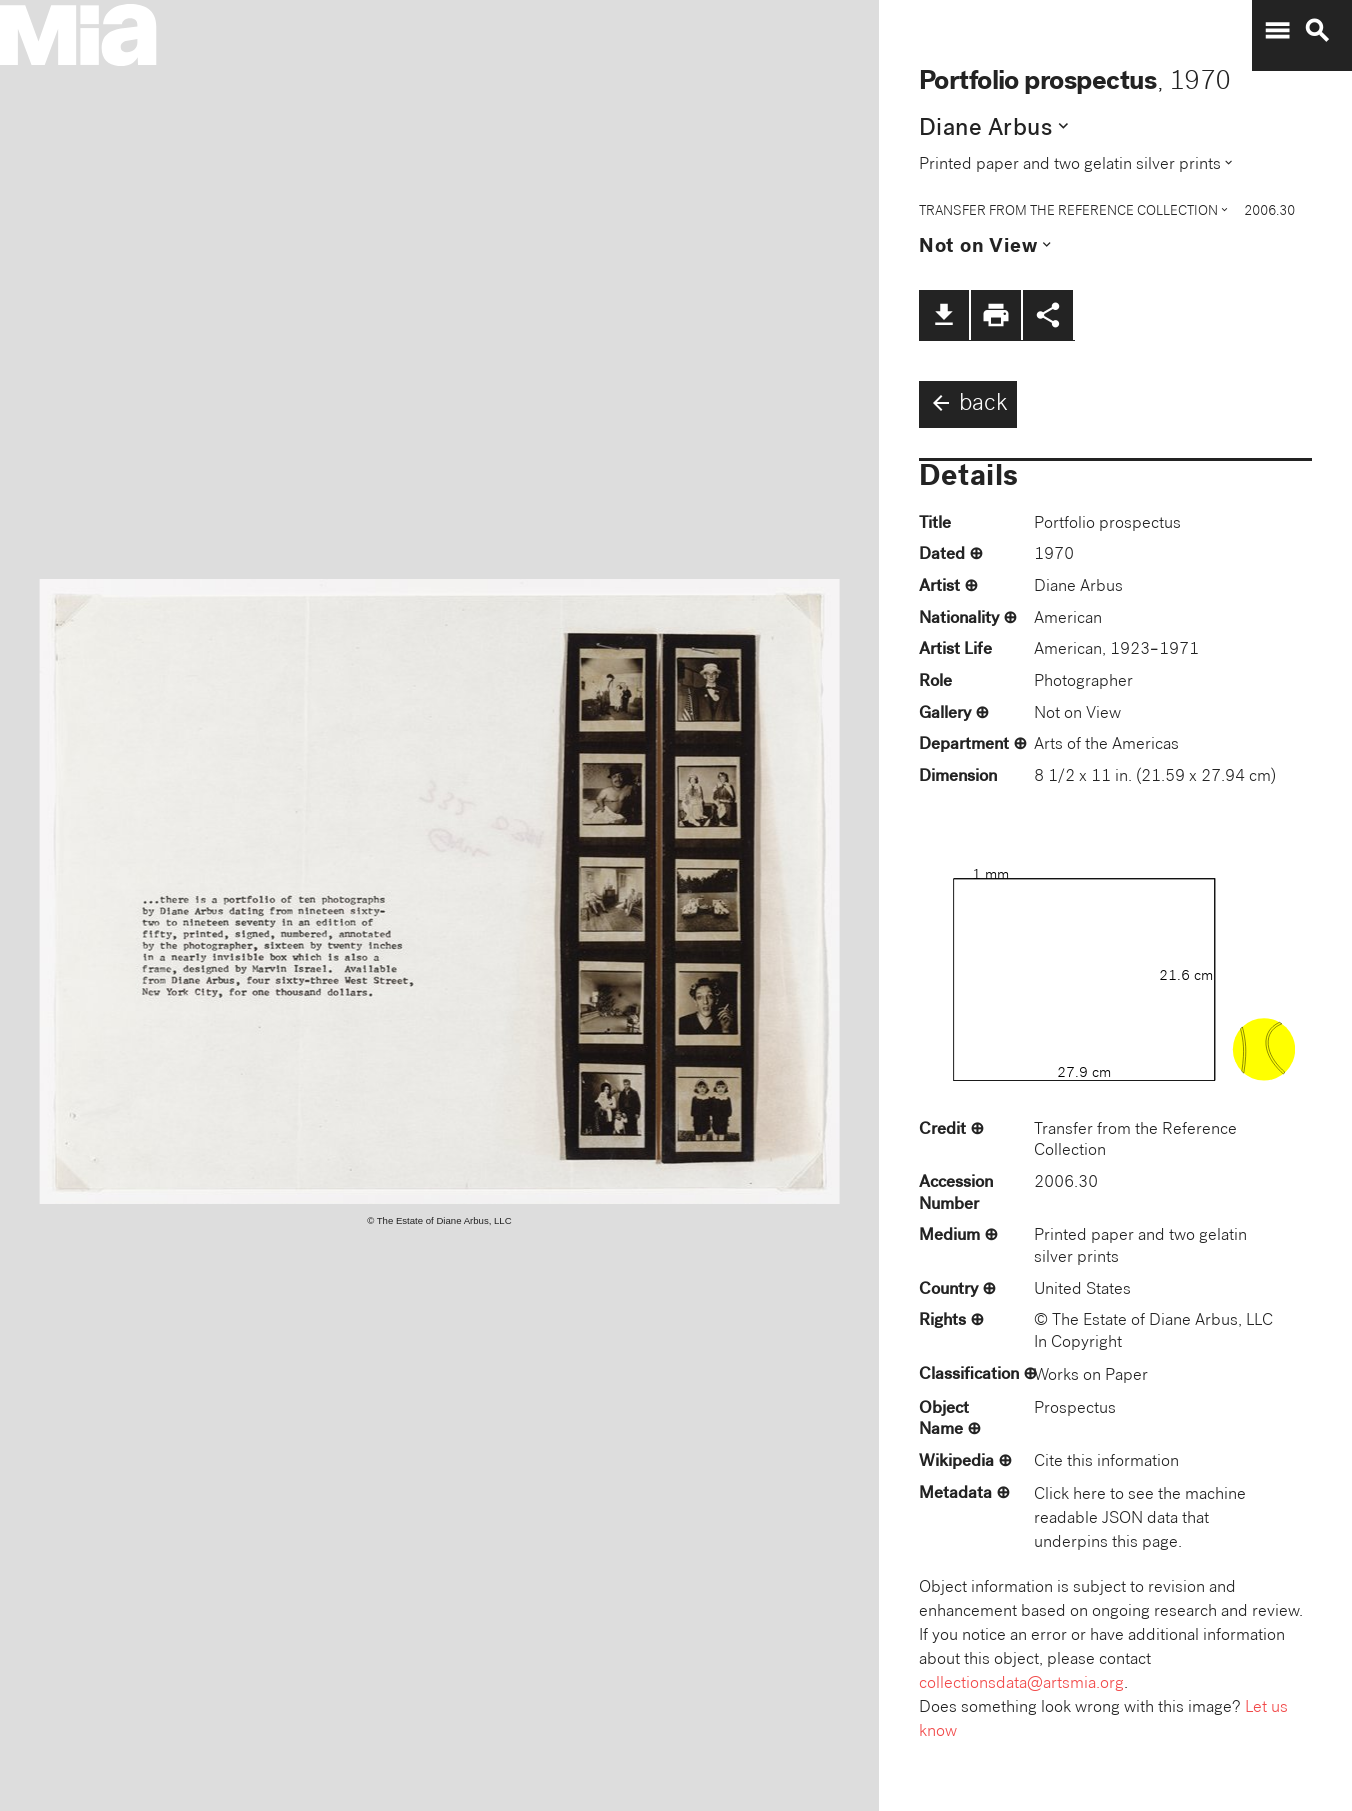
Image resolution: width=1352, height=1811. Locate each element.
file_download (944, 315)
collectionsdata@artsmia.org (1021, 1684)
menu (1277, 31)
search (1317, 31)
